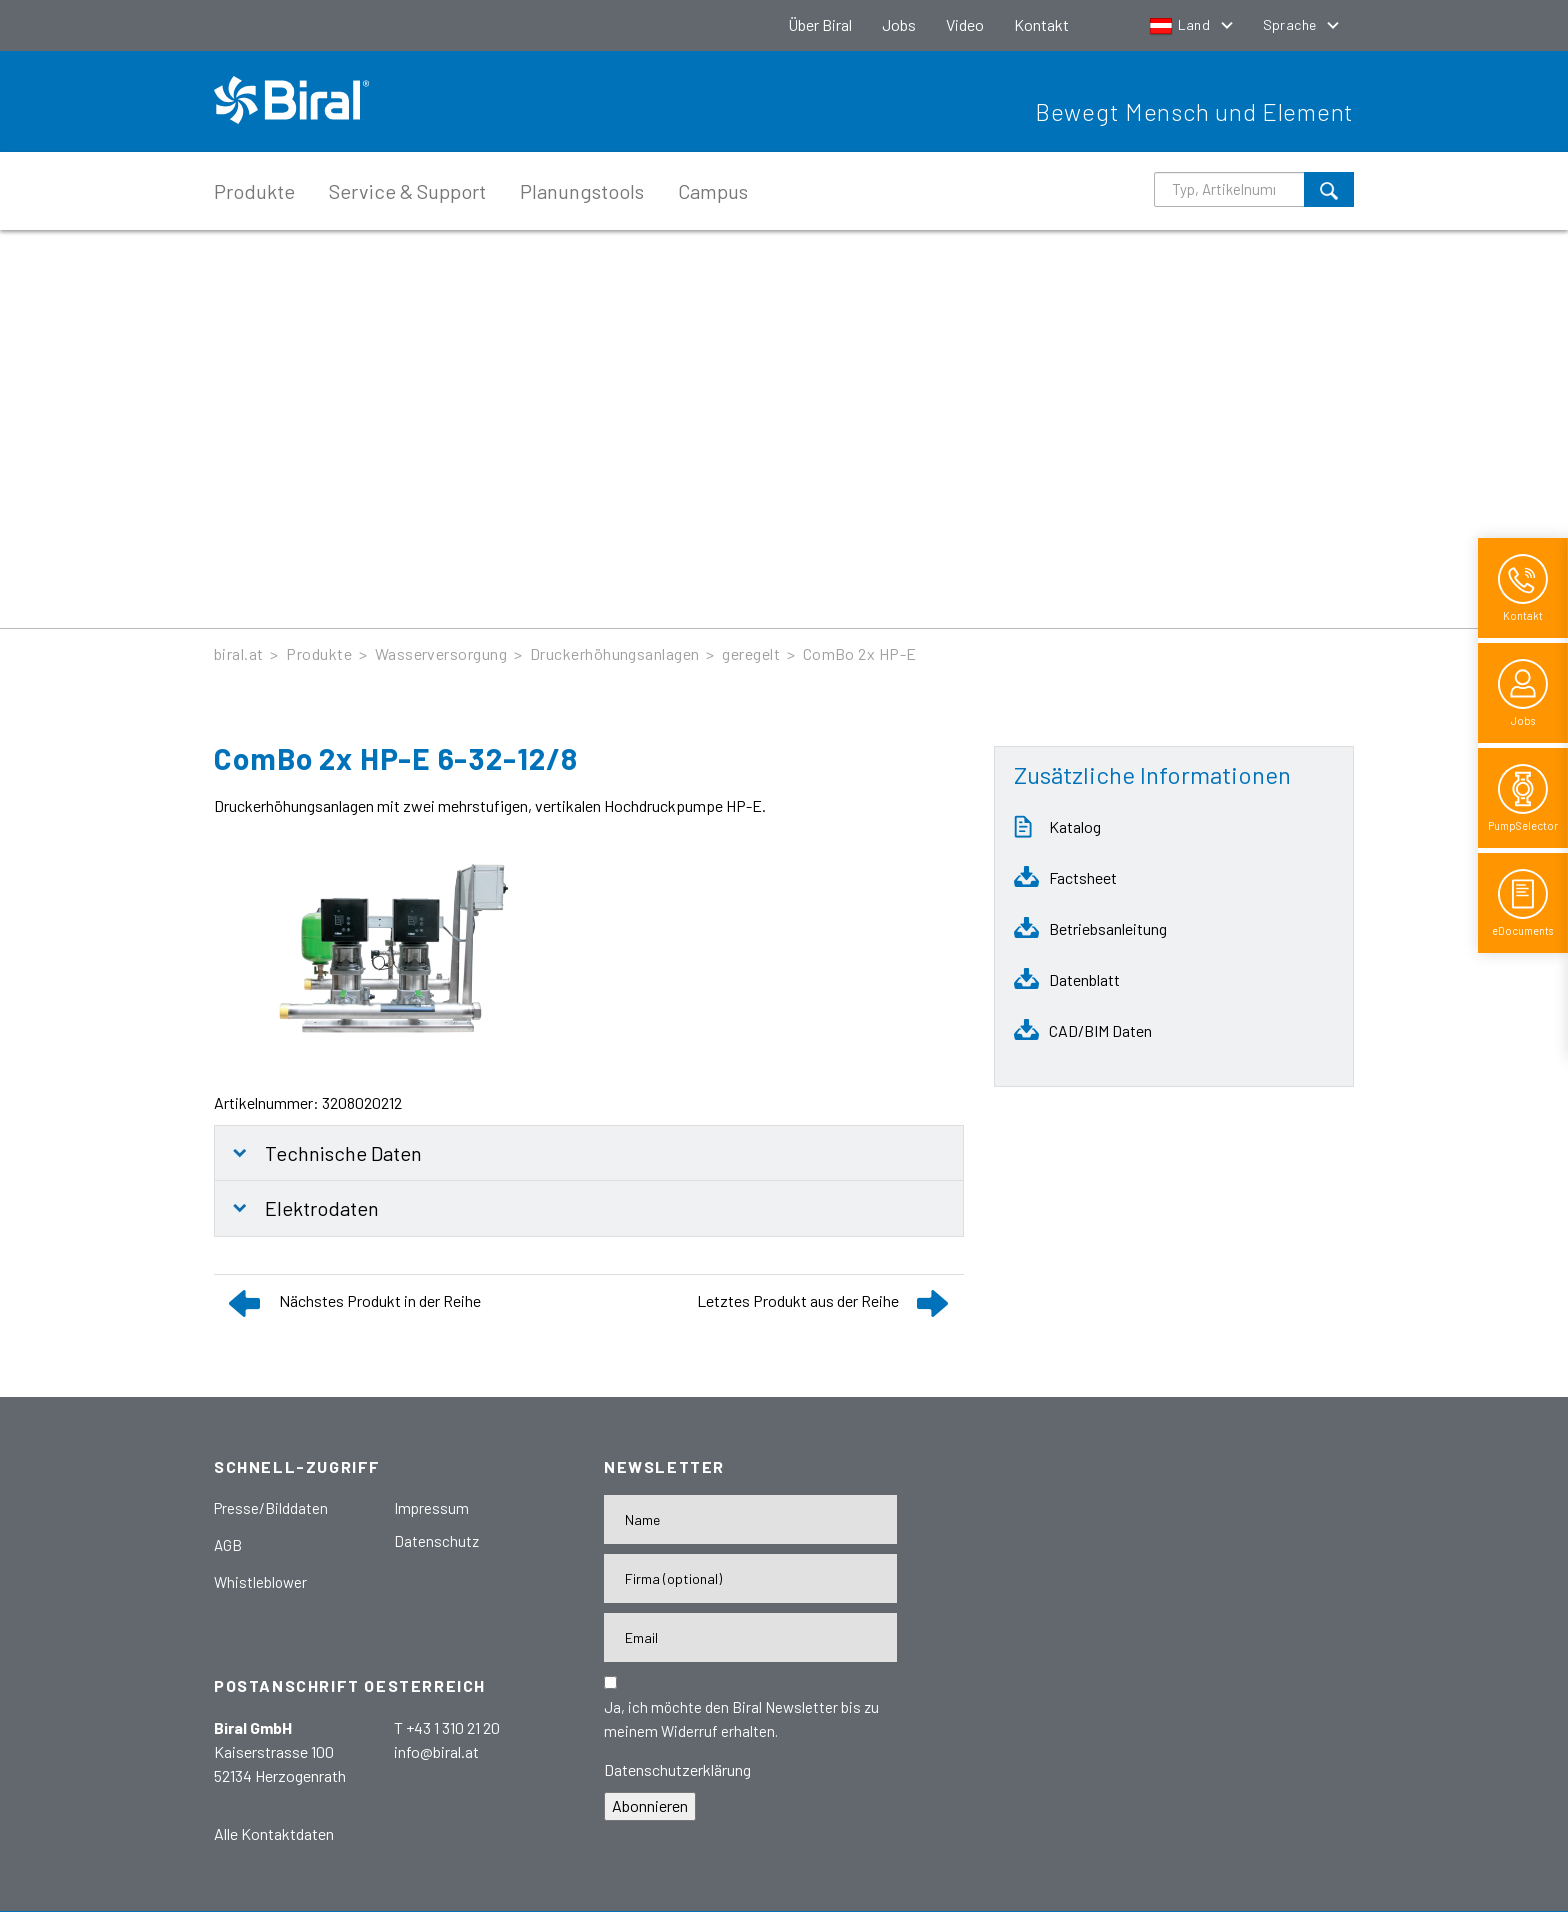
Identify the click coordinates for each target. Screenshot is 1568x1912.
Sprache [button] (1291, 24)
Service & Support (407, 191)
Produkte (254, 191)
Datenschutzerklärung (677, 1769)
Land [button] (1181, 24)
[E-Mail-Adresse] (750, 1637)
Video (965, 24)
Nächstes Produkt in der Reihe (380, 1300)
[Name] (750, 1519)
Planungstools (582, 191)
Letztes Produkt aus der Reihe (798, 1300)
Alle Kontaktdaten (274, 1833)
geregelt (751, 653)
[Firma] (750, 1578)
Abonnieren (650, 1805)
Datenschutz (436, 1541)
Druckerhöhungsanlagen (615, 653)
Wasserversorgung (441, 653)
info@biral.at (436, 1751)
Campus (713, 191)
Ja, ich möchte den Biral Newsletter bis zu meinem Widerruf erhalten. (741, 1719)
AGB (228, 1545)
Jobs (899, 24)
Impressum (431, 1508)
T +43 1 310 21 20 (447, 1727)
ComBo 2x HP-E (860, 653)
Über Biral (820, 24)
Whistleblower (260, 1582)
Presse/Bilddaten (271, 1508)
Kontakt (1041, 24)
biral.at (239, 653)
